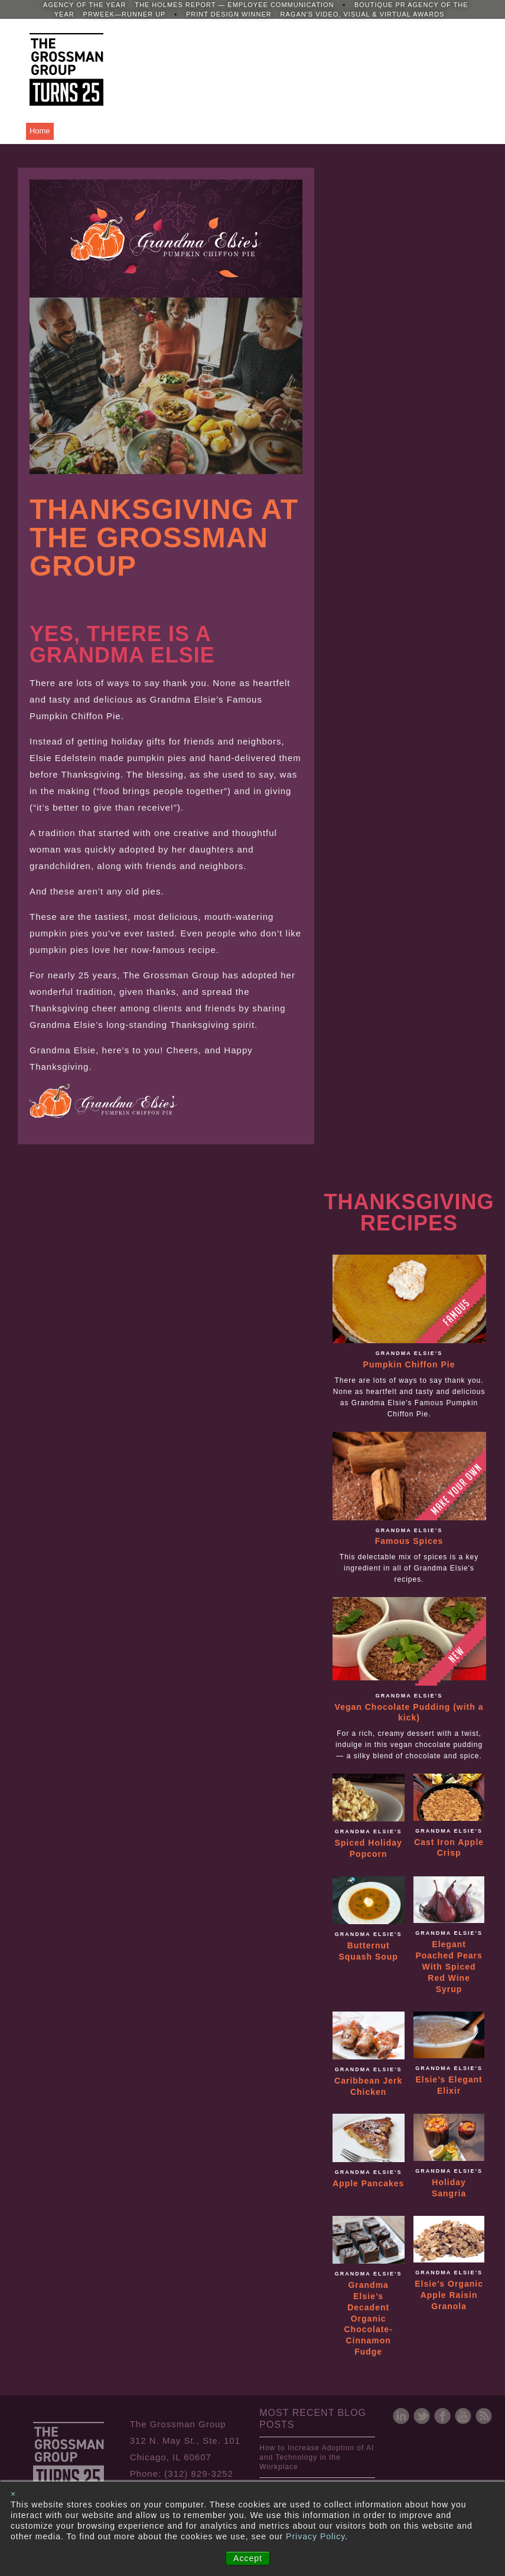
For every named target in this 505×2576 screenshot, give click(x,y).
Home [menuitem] (40, 130)
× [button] (13, 2494)
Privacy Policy (315, 2536)
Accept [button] (247, 2558)
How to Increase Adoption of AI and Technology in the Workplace (316, 2457)
